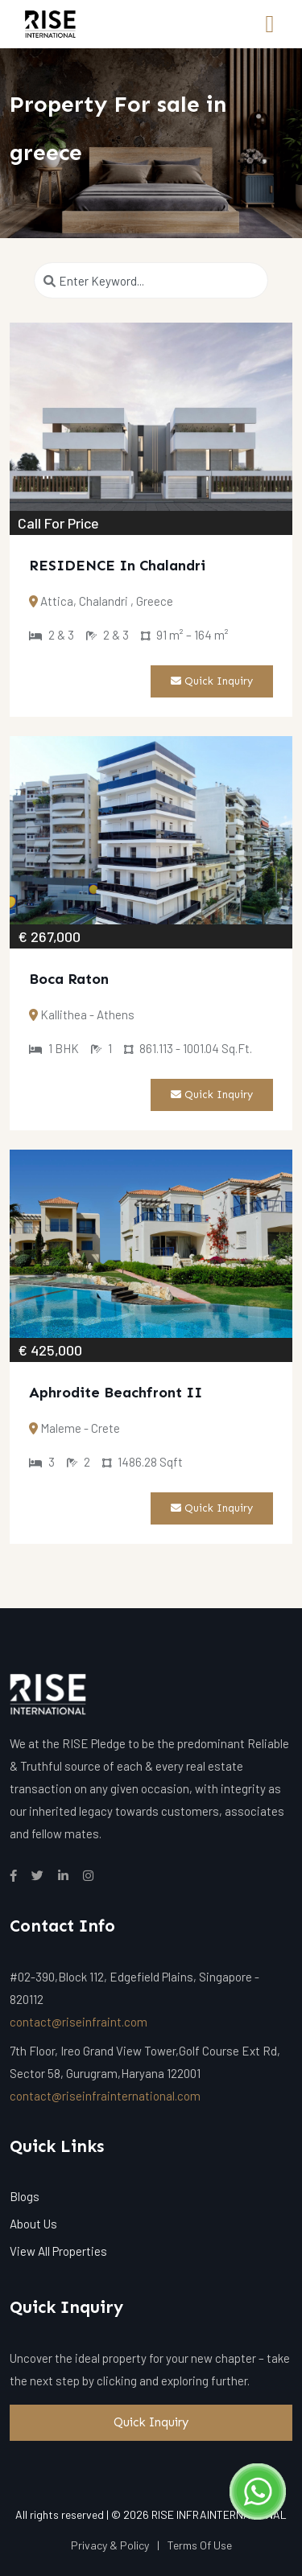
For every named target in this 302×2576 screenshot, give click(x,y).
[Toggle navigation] (269, 24)
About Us (33, 2223)
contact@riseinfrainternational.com (105, 2095)
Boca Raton (69, 979)
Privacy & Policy (110, 2545)
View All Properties (58, 2251)
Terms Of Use (200, 2545)
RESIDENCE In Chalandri (117, 565)
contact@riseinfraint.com (78, 2021)
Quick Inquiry (212, 681)
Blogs (24, 2196)
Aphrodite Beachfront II (115, 1392)
